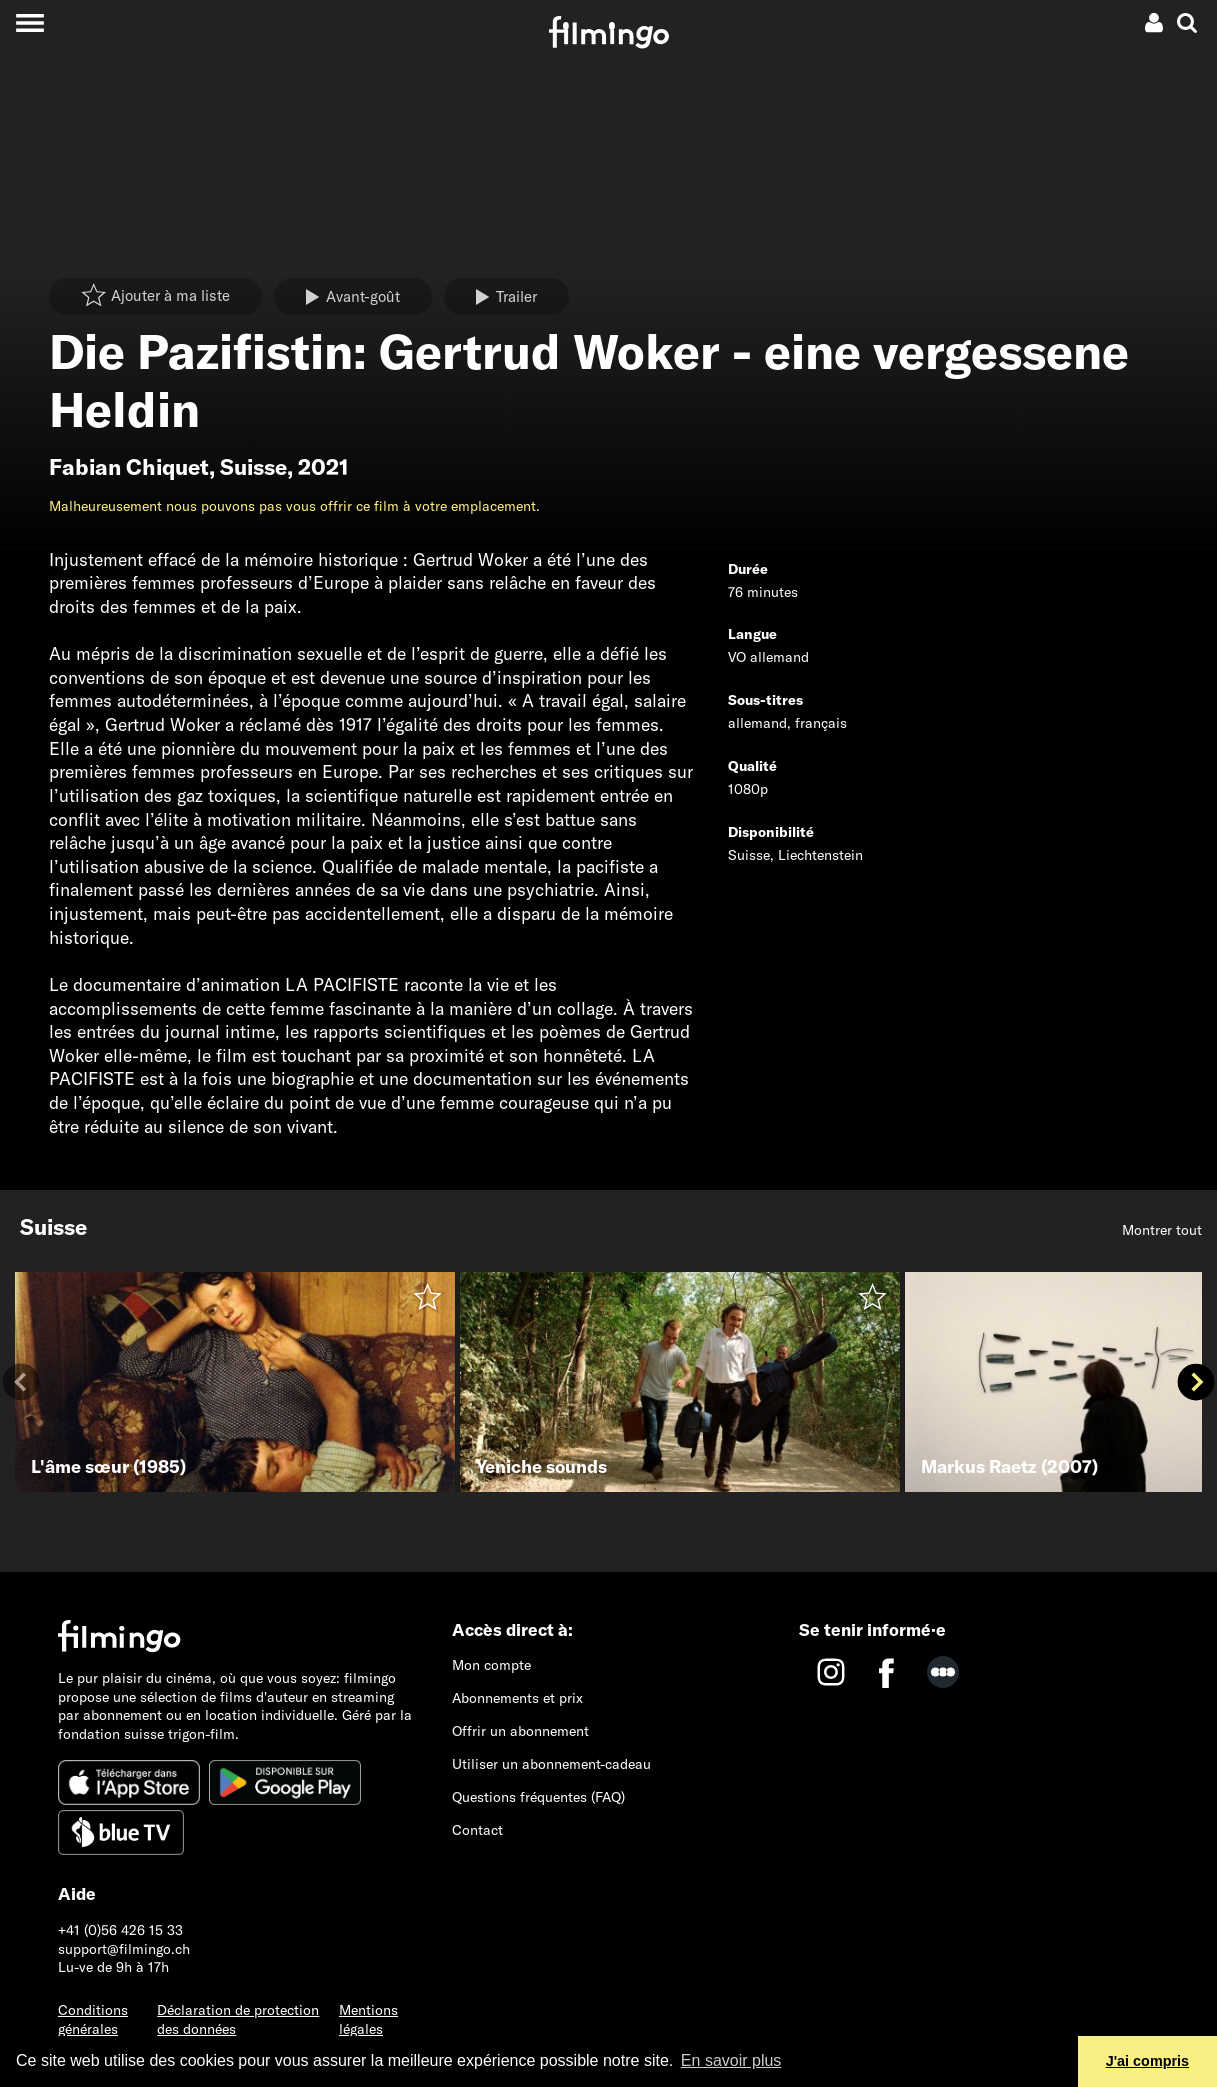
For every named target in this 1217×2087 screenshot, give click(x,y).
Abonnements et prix (517, 1698)
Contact (477, 1830)
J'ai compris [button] (1147, 2061)
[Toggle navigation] (29, 22)
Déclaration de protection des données (238, 2019)
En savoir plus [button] (731, 2060)
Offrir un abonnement (520, 1731)
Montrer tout (1162, 1230)
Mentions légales (368, 2019)
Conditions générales (93, 2019)
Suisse (253, 467)
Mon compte (491, 1665)
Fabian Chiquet (129, 467)
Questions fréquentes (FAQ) (538, 1797)
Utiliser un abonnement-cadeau (551, 1764)
